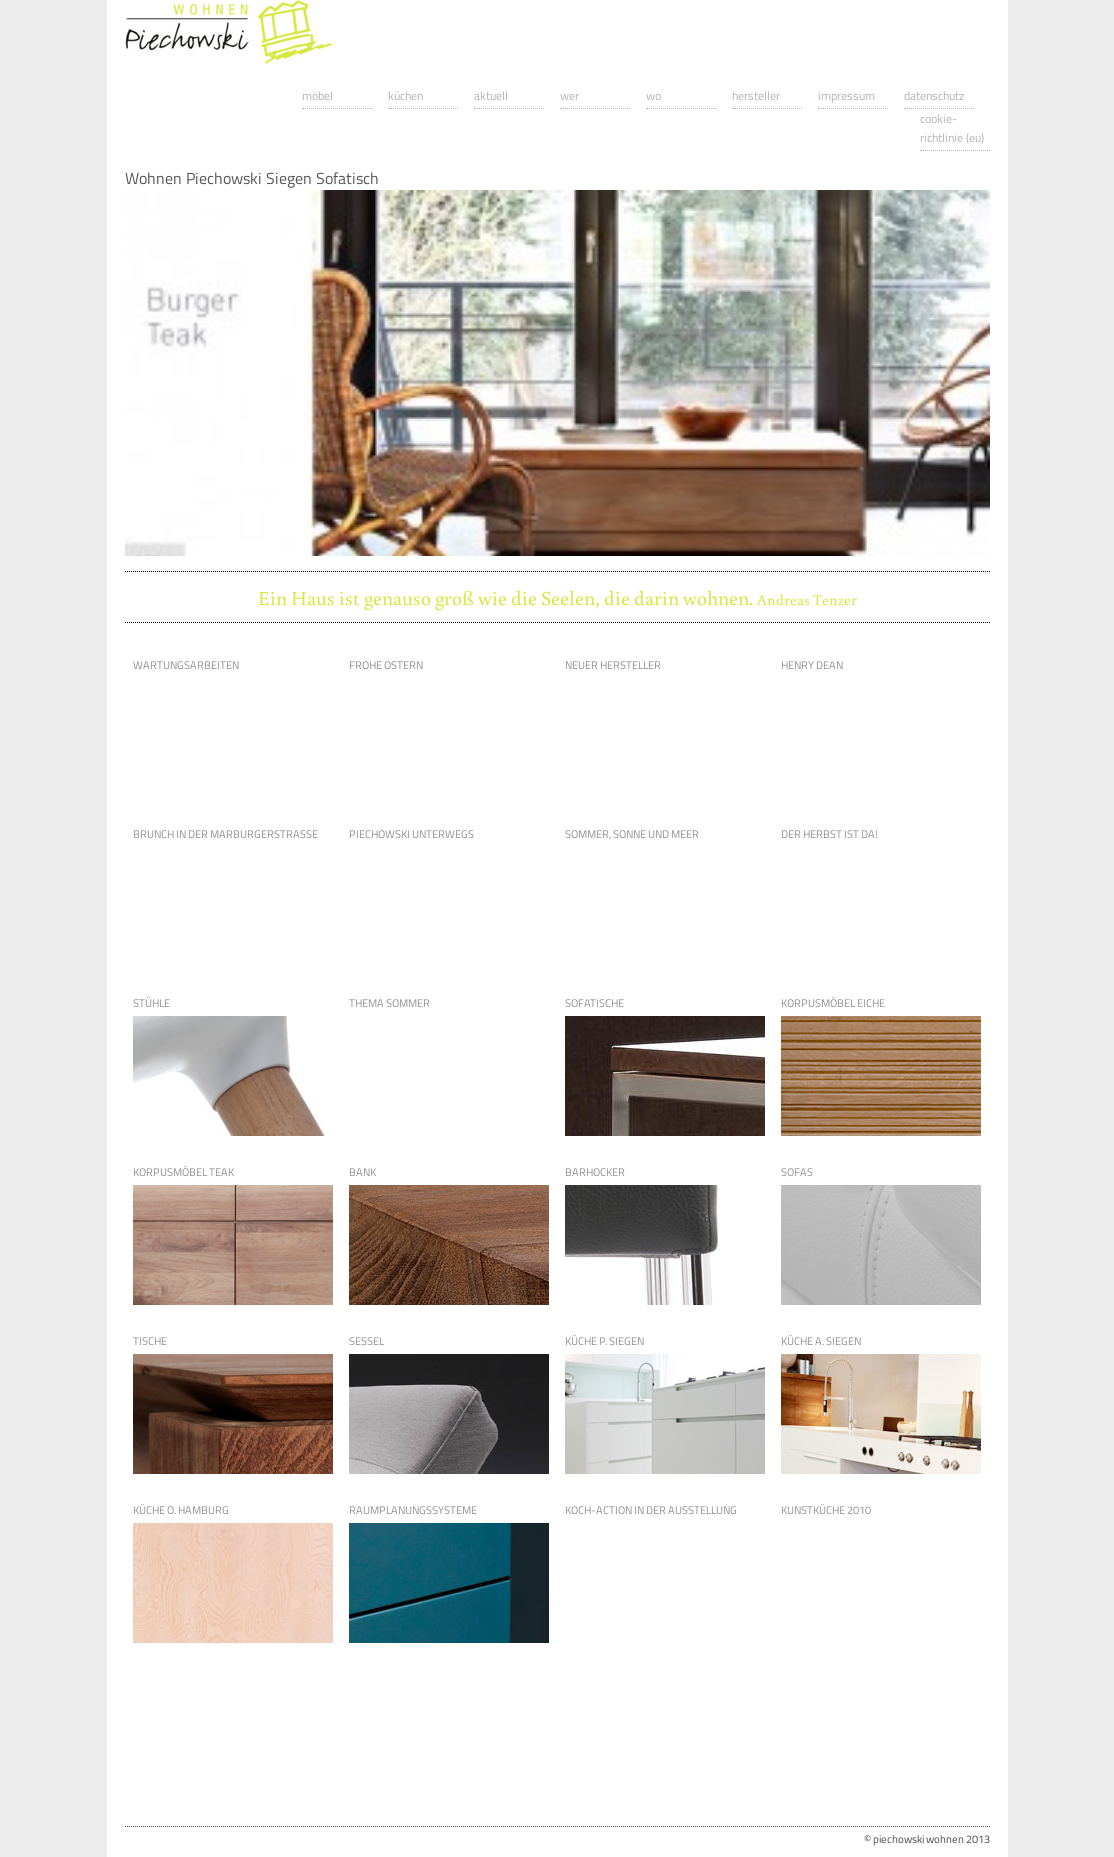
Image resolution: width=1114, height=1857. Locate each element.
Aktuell (491, 95)
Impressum (846, 95)
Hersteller (756, 95)
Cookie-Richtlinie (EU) (952, 128)
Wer (569, 95)
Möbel (317, 95)
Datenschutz (934, 95)
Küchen (405, 95)
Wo (653, 95)
